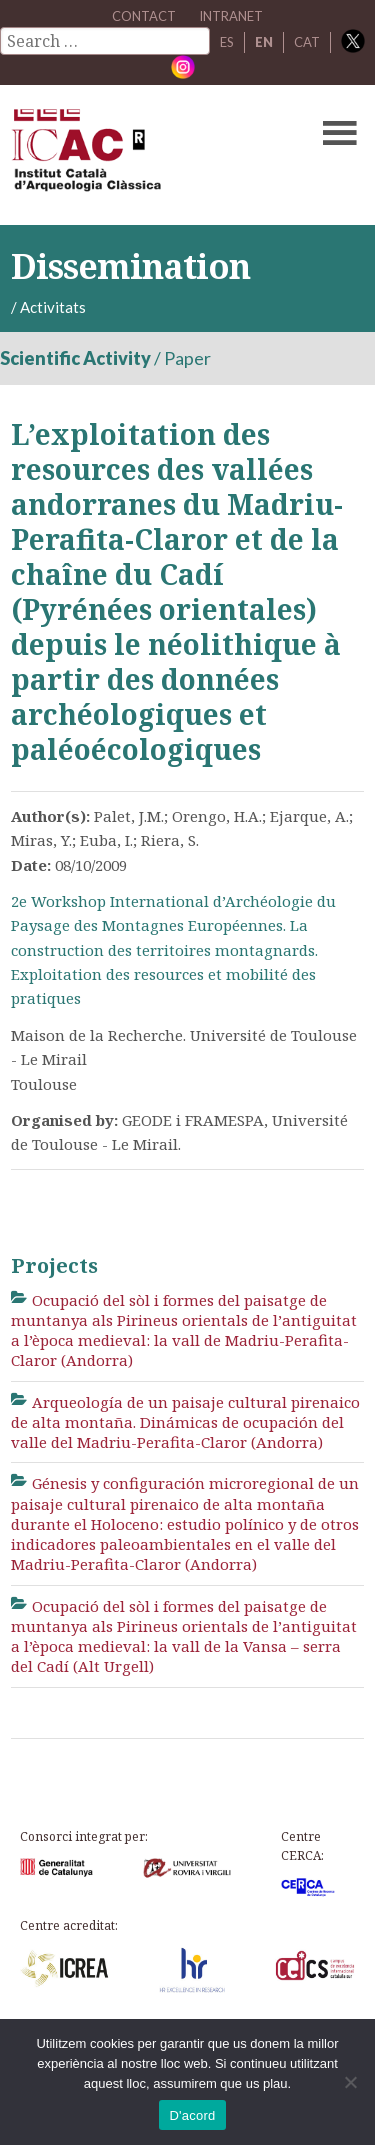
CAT (307, 42)
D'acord (192, 2115)
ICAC (150, 155)
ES (227, 42)
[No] (350, 2082)
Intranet (231, 16)
